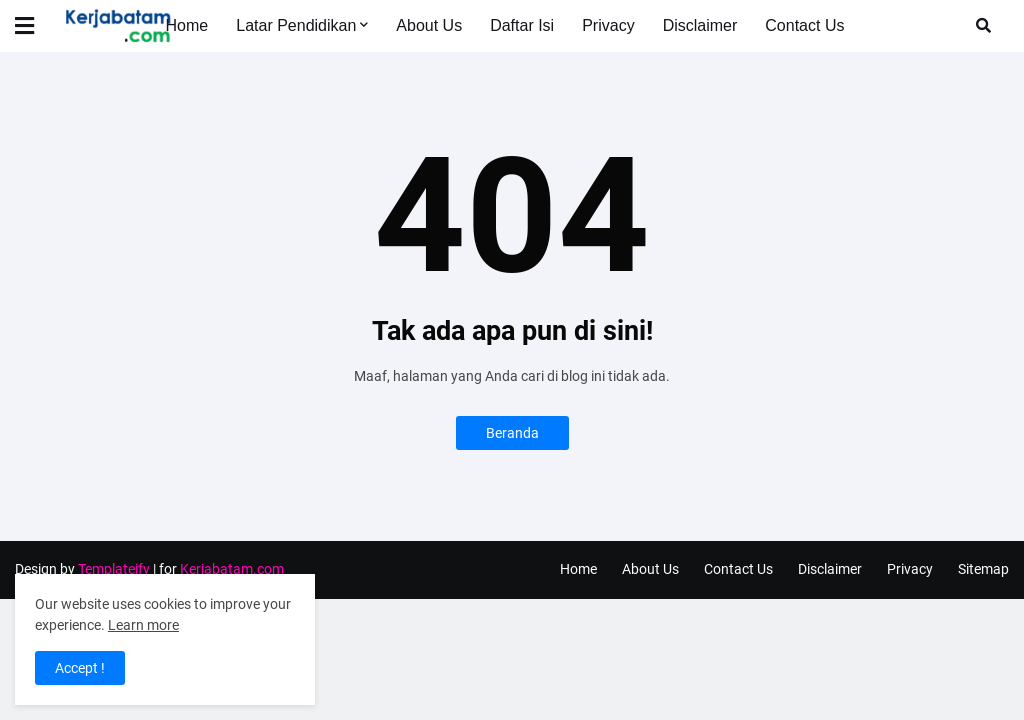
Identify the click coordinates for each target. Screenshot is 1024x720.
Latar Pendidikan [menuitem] (296, 25)
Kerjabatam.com (232, 569)
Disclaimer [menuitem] (700, 25)
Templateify (114, 569)
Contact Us (738, 569)
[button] (37, 26)
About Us (650, 569)
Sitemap (983, 569)
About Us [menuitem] (429, 25)
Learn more (143, 625)
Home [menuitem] (187, 25)
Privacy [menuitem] (608, 25)
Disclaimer (830, 569)
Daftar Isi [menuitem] (522, 25)
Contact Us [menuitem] (804, 25)
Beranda (512, 433)
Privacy (910, 569)
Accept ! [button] (80, 668)
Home (578, 569)
